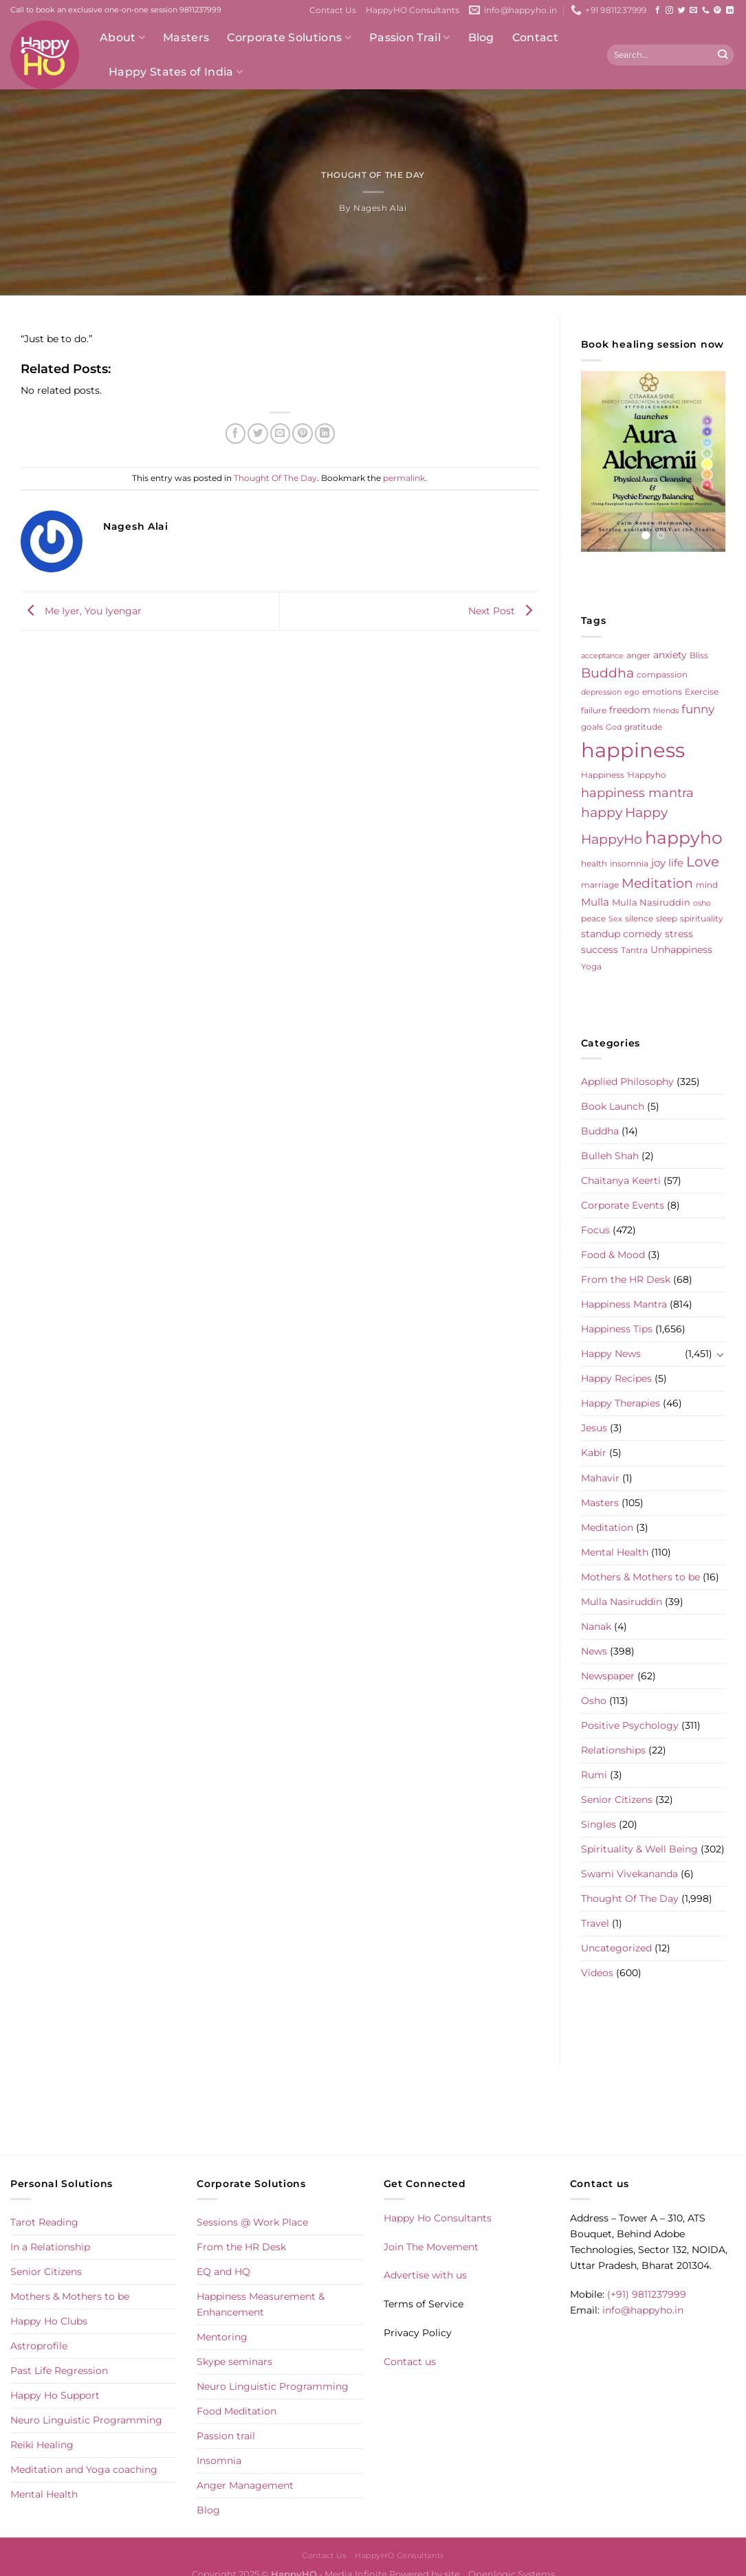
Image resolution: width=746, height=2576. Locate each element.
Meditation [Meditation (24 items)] (657, 883)
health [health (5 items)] (594, 864)
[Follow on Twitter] (681, 10)
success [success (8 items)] (599, 949)
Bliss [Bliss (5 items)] (699, 655)
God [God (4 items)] (614, 727)
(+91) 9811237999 (646, 2294)
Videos (597, 1973)
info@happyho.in (642, 2310)
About (122, 38)
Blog (481, 37)
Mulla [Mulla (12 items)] (595, 901)
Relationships (613, 1750)
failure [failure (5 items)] (593, 710)
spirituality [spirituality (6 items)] (701, 918)
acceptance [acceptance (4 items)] (602, 655)
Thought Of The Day (372, 175)
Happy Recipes (616, 1378)
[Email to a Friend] (280, 433)
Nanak (596, 1626)
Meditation (607, 1527)
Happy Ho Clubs (48, 2321)
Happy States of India (176, 72)
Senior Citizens (616, 1799)
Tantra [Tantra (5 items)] (634, 950)
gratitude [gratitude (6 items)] (643, 726)
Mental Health (614, 1552)
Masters (186, 37)
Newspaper (608, 1676)
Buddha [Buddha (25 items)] (607, 673)
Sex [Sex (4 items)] (615, 919)
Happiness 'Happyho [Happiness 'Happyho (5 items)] (623, 775)
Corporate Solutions (289, 38)
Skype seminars (234, 2361)
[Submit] (722, 55)
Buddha (600, 1131)
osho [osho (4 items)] (702, 903)
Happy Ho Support (55, 2395)
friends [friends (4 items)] (666, 710)
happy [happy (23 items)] (601, 812)
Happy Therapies (620, 1403)
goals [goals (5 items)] (592, 727)
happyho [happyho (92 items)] (684, 837)
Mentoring (222, 2337)
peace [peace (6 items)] (593, 918)
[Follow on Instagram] (669, 10)
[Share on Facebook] (236, 433)
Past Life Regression (59, 2370)
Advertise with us (425, 2275)
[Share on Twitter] (258, 433)
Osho (593, 1700)
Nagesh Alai (379, 208)
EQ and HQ (223, 2271)
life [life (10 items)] (675, 863)
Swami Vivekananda (629, 1874)
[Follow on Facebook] (657, 10)
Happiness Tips (616, 1329)
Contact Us (332, 10)
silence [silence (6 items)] (639, 918)
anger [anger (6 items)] (638, 655)
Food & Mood (613, 1254)
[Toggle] (720, 1354)
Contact (535, 37)
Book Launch (612, 1106)
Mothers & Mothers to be (640, 1577)
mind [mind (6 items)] (707, 885)
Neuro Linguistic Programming (86, 2420)
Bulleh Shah (610, 1156)
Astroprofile (38, 2346)
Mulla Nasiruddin (621, 1601)
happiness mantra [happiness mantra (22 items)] (637, 792)
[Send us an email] (693, 10)
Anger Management (245, 2485)
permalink (404, 478)
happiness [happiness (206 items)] (633, 750)
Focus (595, 1230)
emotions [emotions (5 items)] (662, 692)
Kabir (593, 1452)
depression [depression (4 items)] (601, 692)
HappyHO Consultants (412, 10)
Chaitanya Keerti (621, 1180)
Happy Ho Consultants (438, 2218)
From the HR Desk (625, 1279)
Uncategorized (616, 1948)
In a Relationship (50, 2247)
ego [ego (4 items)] (631, 692)
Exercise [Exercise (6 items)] (701, 691)
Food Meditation (236, 2411)
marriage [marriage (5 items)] (600, 885)
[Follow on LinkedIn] (730, 10)
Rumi (594, 1775)
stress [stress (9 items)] (679, 934)
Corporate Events (622, 1205)
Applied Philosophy (627, 1081)
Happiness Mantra (624, 1304)
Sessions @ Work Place (252, 2222)
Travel (595, 1923)
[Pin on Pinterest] (302, 433)
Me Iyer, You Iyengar (81, 611)
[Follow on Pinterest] (717, 10)
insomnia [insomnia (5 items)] (629, 864)
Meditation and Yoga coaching (83, 2469)
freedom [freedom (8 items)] (629, 709)
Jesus (594, 1428)
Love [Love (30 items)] (702, 861)
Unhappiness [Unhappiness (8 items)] (681, 949)
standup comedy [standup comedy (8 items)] (621, 933)
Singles (598, 1824)
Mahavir (600, 1478)
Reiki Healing (42, 2445)
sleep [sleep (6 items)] (666, 918)
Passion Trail (409, 38)
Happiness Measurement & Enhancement (261, 2304)
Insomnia (219, 2460)
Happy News (611, 1353)
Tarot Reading (44, 2222)
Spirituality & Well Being (639, 1849)
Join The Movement (431, 2247)
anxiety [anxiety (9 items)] (670, 655)
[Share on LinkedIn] (325, 433)
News (594, 1651)
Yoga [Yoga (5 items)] (591, 967)
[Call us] (706, 10)
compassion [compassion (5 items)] (662, 675)
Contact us (410, 2361)
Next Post (503, 611)
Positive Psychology (630, 1725)
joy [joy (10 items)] (658, 863)
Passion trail (226, 2436)
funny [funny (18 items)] (697, 709)
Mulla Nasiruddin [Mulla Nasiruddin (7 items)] (651, 902)
